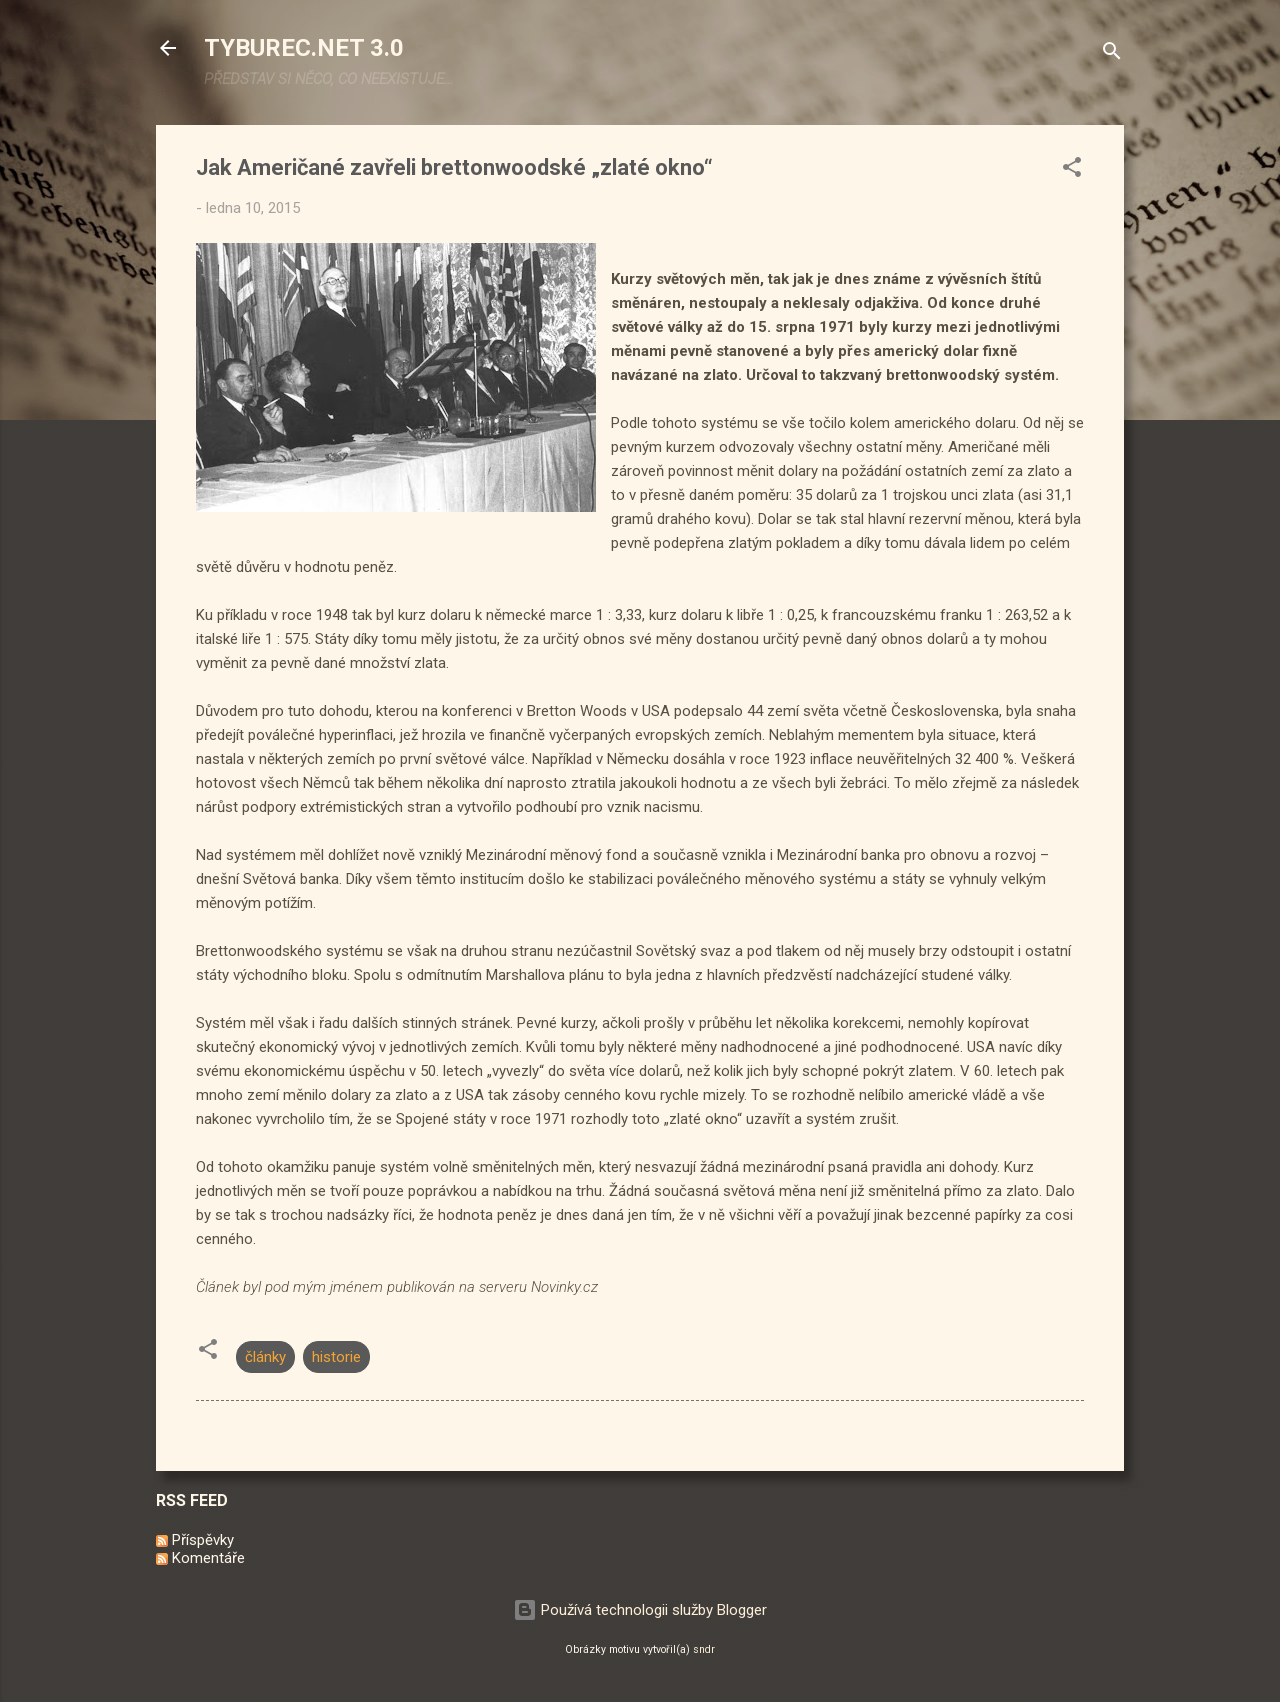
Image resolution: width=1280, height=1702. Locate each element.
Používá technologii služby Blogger (640, 1610)
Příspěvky (195, 1540)
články (265, 1357)
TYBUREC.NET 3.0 (304, 48)
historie (336, 1357)
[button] (1072, 170)
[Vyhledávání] (1112, 54)
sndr (704, 1649)
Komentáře (200, 1558)
